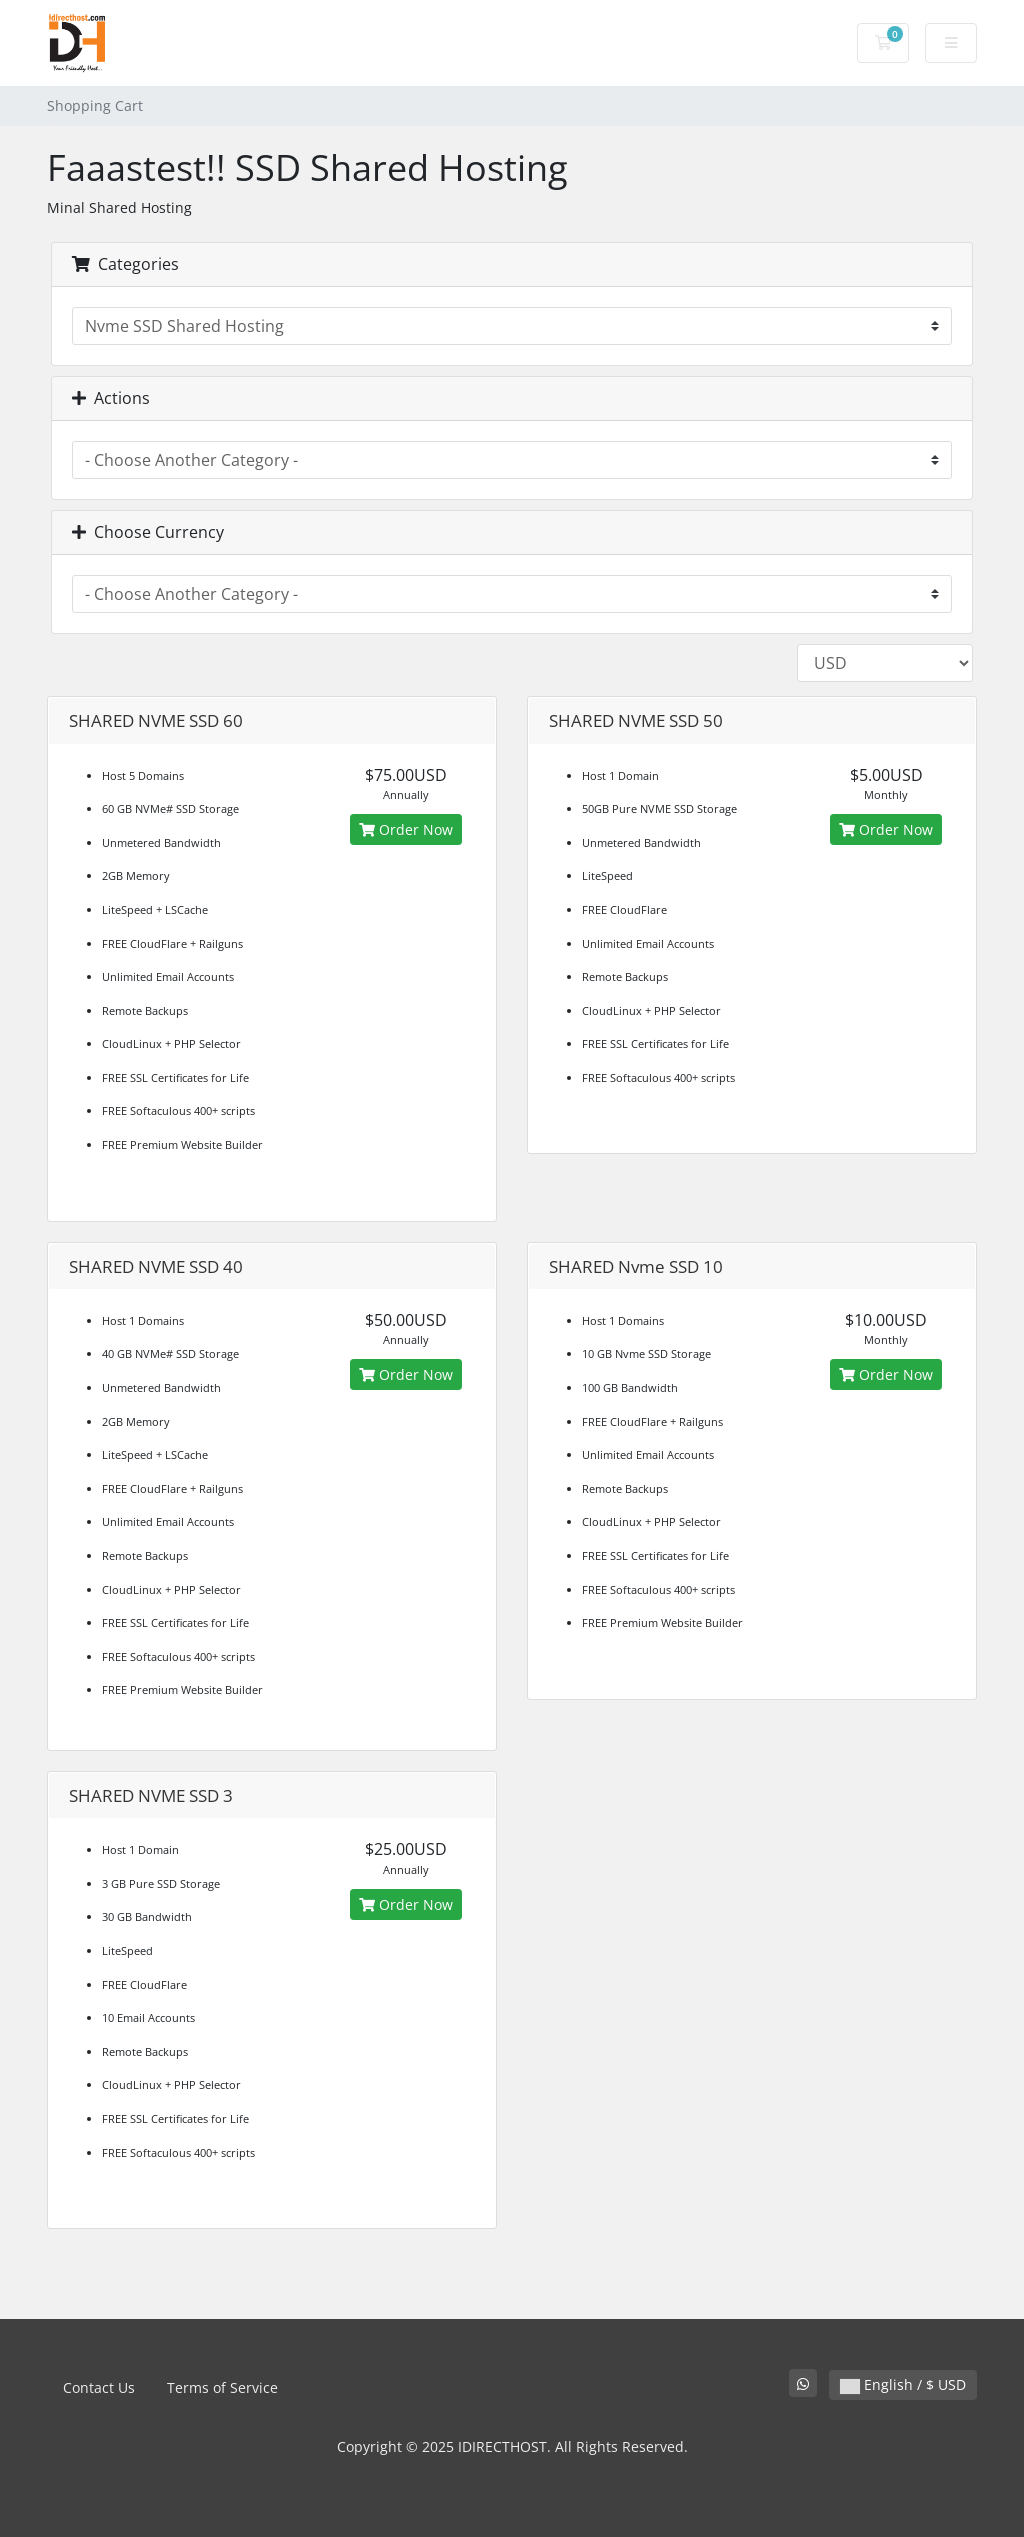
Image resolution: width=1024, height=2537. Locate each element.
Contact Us (99, 2387)
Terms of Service (222, 2387)
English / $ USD (903, 2384)
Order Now (406, 829)
